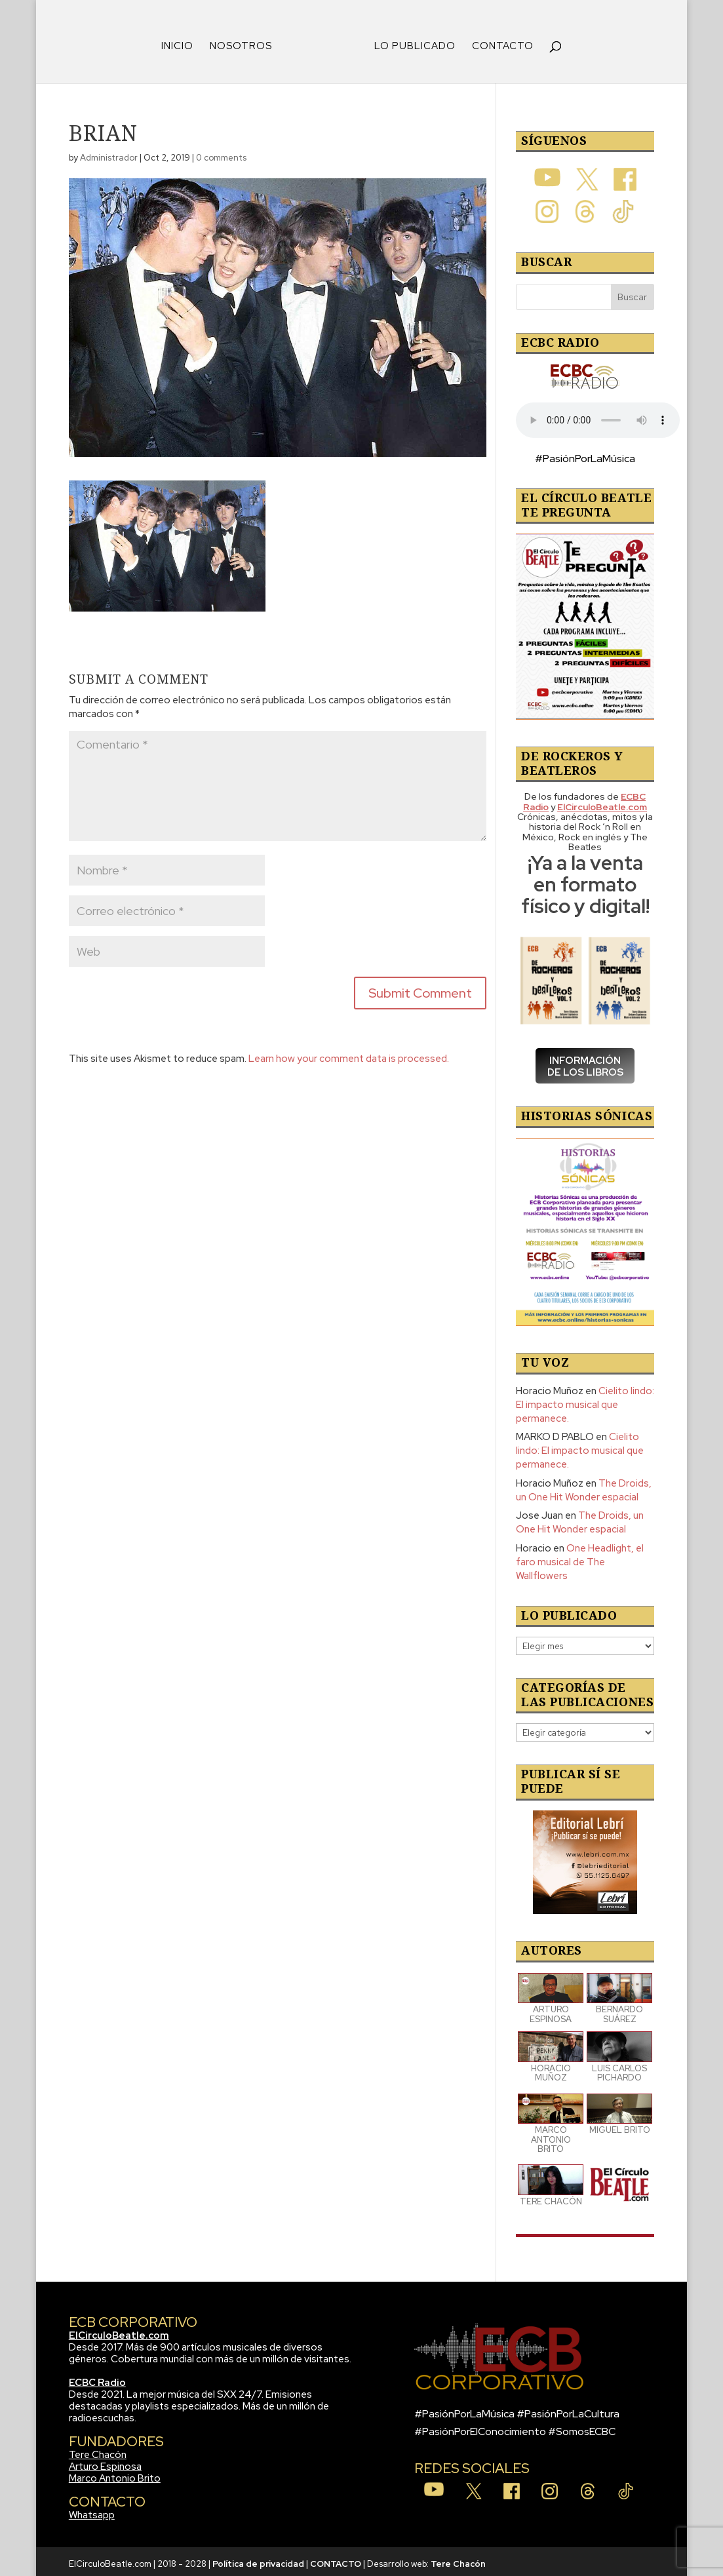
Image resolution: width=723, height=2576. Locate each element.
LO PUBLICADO (410, 42)
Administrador (109, 153)
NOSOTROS (245, 42)
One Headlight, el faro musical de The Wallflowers (580, 1557)
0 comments (221, 153)
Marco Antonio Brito (115, 2473)
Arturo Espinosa (105, 2462)
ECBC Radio (97, 2378)
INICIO (182, 42)
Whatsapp (92, 2510)
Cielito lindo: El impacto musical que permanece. (585, 1400)
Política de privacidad (258, 2559)
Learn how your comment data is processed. (348, 1054)
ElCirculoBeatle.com (119, 2330)
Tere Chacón (98, 2450)
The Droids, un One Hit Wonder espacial (584, 1485)
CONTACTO (498, 42)
